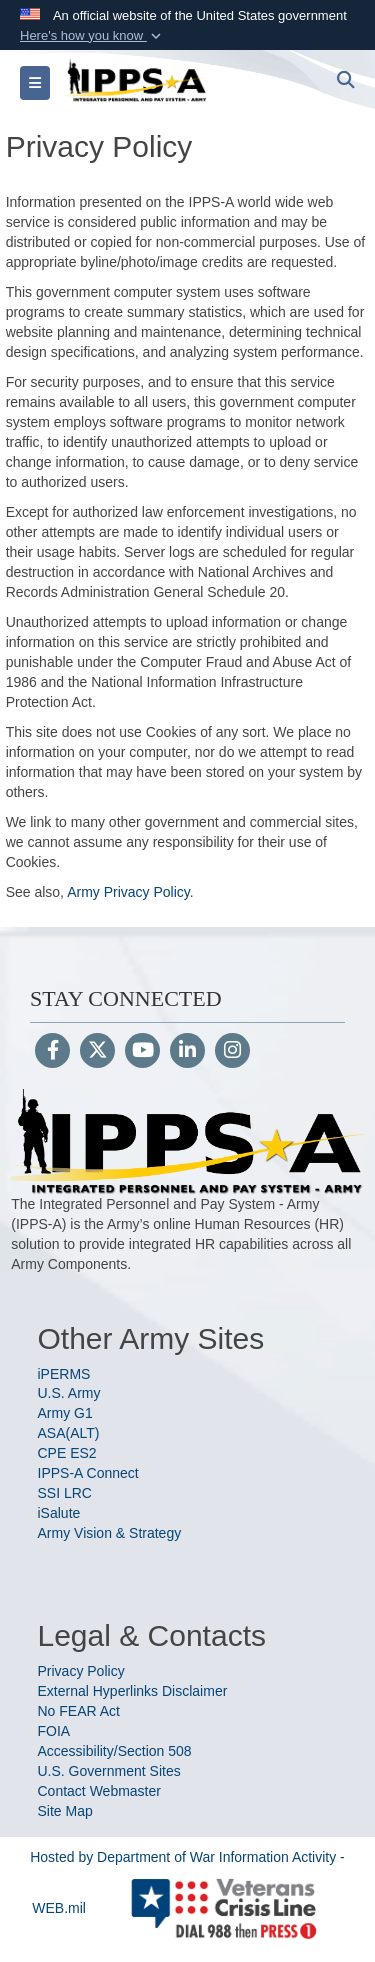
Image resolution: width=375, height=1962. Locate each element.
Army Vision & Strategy (110, 1533)
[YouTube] (142, 1052)
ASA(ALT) (69, 1433)
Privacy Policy (81, 1671)
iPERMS (64, 1374)
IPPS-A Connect (88, 1473)
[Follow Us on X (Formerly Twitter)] (97, 1052)
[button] (92, 36)
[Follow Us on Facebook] (52, 1052)
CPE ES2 (67, 1453)
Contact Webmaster (99, 1791)
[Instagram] (232, 1052)
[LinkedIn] (187, 1052)
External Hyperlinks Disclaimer (133, 1691)
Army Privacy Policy (128, 892)
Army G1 (65, 1413)
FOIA (54, 1731)
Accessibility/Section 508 (115, 1751)
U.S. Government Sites (109, 1771)
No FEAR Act (79, 1711)
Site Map (65, 1811)
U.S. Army (69, 1393)
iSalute (59, 1513)
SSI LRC (65, 1493)
